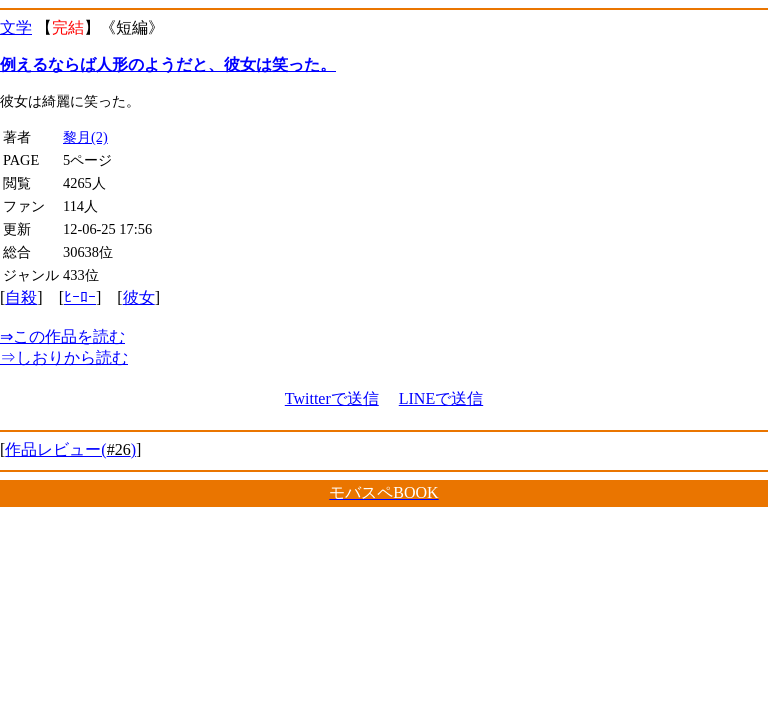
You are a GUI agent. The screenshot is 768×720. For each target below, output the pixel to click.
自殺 (21, 297)
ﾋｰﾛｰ (80, 297)
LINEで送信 (441, 398)
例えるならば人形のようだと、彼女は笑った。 (168, 64)
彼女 (139, 297)
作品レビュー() (70, 449)
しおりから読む (64, 357)
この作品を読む (62, 336)
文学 (16, 27)
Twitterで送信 (332, 398)
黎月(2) (85, 137)
